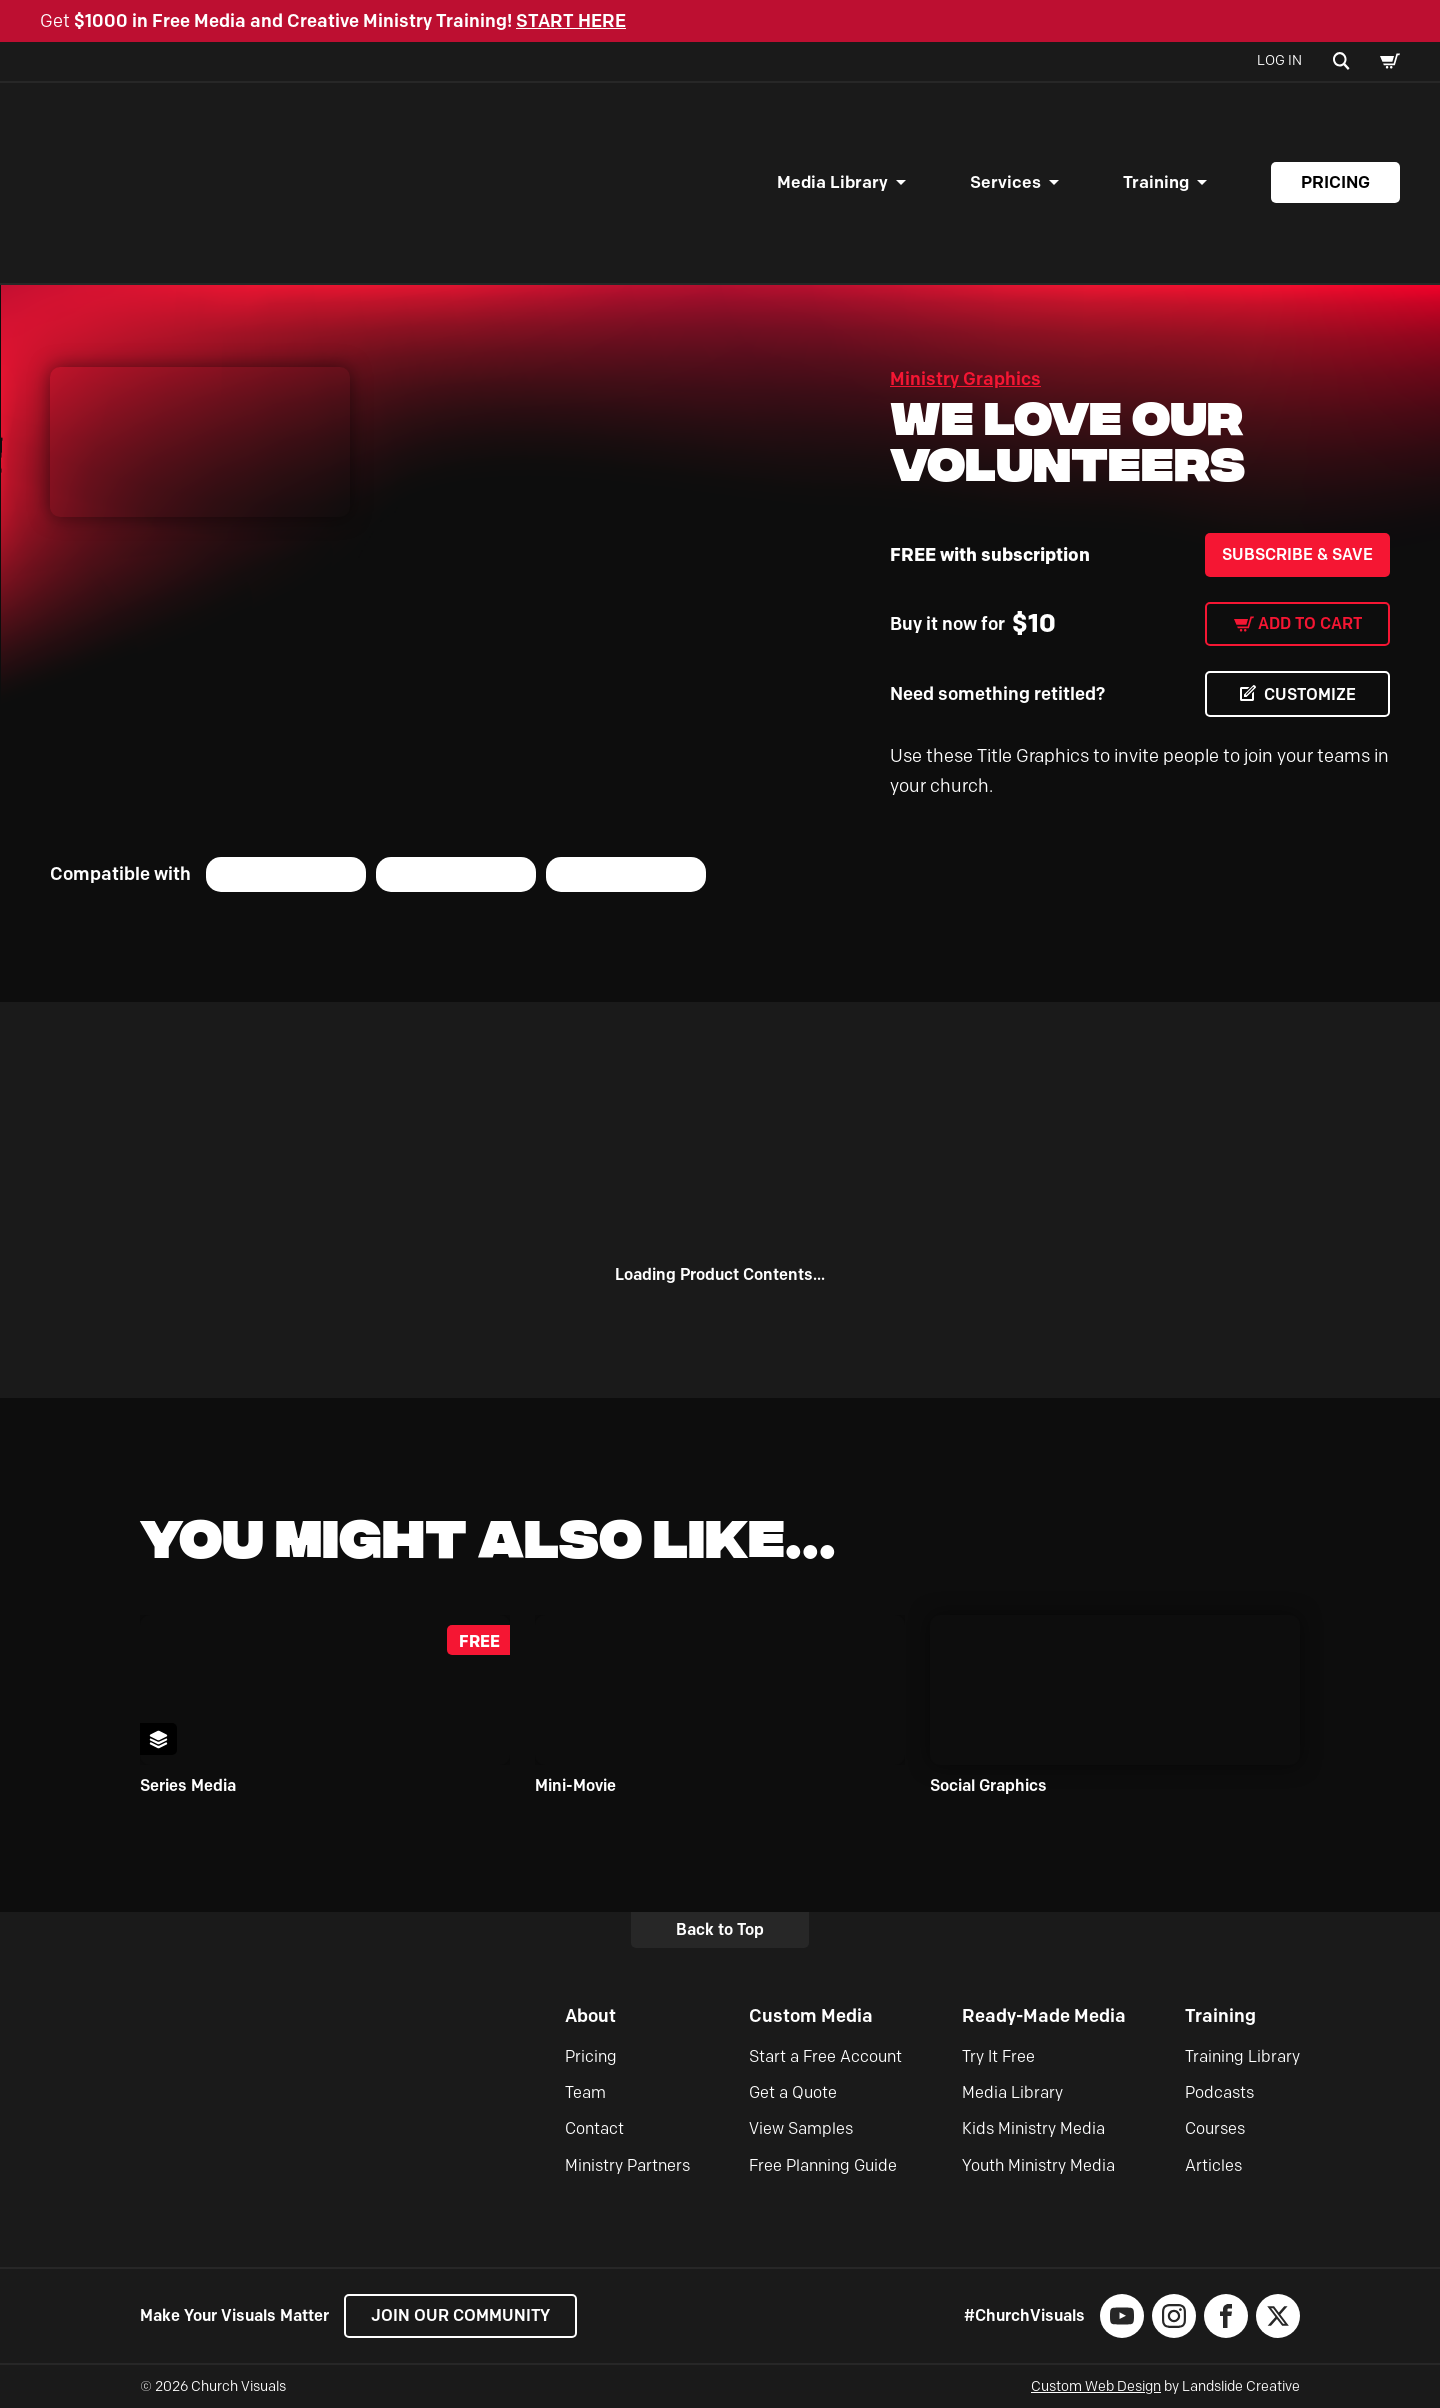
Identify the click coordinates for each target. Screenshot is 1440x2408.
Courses (1215, 2128)
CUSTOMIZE (1310, 694)
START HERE (571, 21)
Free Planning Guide (823, 2165)
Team (585, 2092)
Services (1005, 182)
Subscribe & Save (1297, 554)
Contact (594, 2128)
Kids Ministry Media (1033, 2128)
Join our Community (460, 2315)
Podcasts (1219, 2092)
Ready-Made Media (1044, 2016)
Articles (1213, 2165)
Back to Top (720, 1929)
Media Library (832, 182)
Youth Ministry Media (1038, 2165)
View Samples (801, 2128)
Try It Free (998, 2056)
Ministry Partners (627, 2165)
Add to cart (1310, 623)
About (590, 2016)
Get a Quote (793, 2092)
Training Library (1242, 2056)
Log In (1279, 60)
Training (1156, 182)
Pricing (1335, 182)
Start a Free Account (825, 2056)
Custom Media (811, 2016)
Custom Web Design (1096, 2386)
